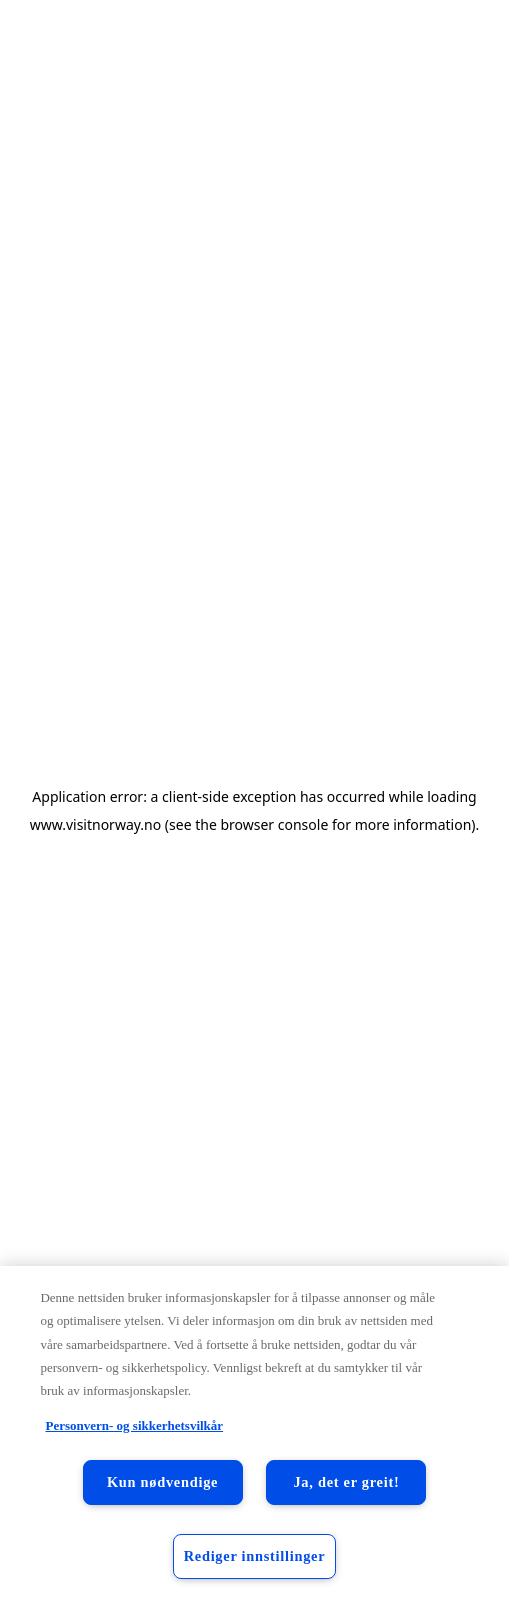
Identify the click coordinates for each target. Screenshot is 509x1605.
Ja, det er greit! (346, 1482)
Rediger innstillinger (255, 1556)
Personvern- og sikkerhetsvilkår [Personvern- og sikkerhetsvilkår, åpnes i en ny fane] (134, 1425)
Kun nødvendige (162, 1482)
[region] (254, 1435)
